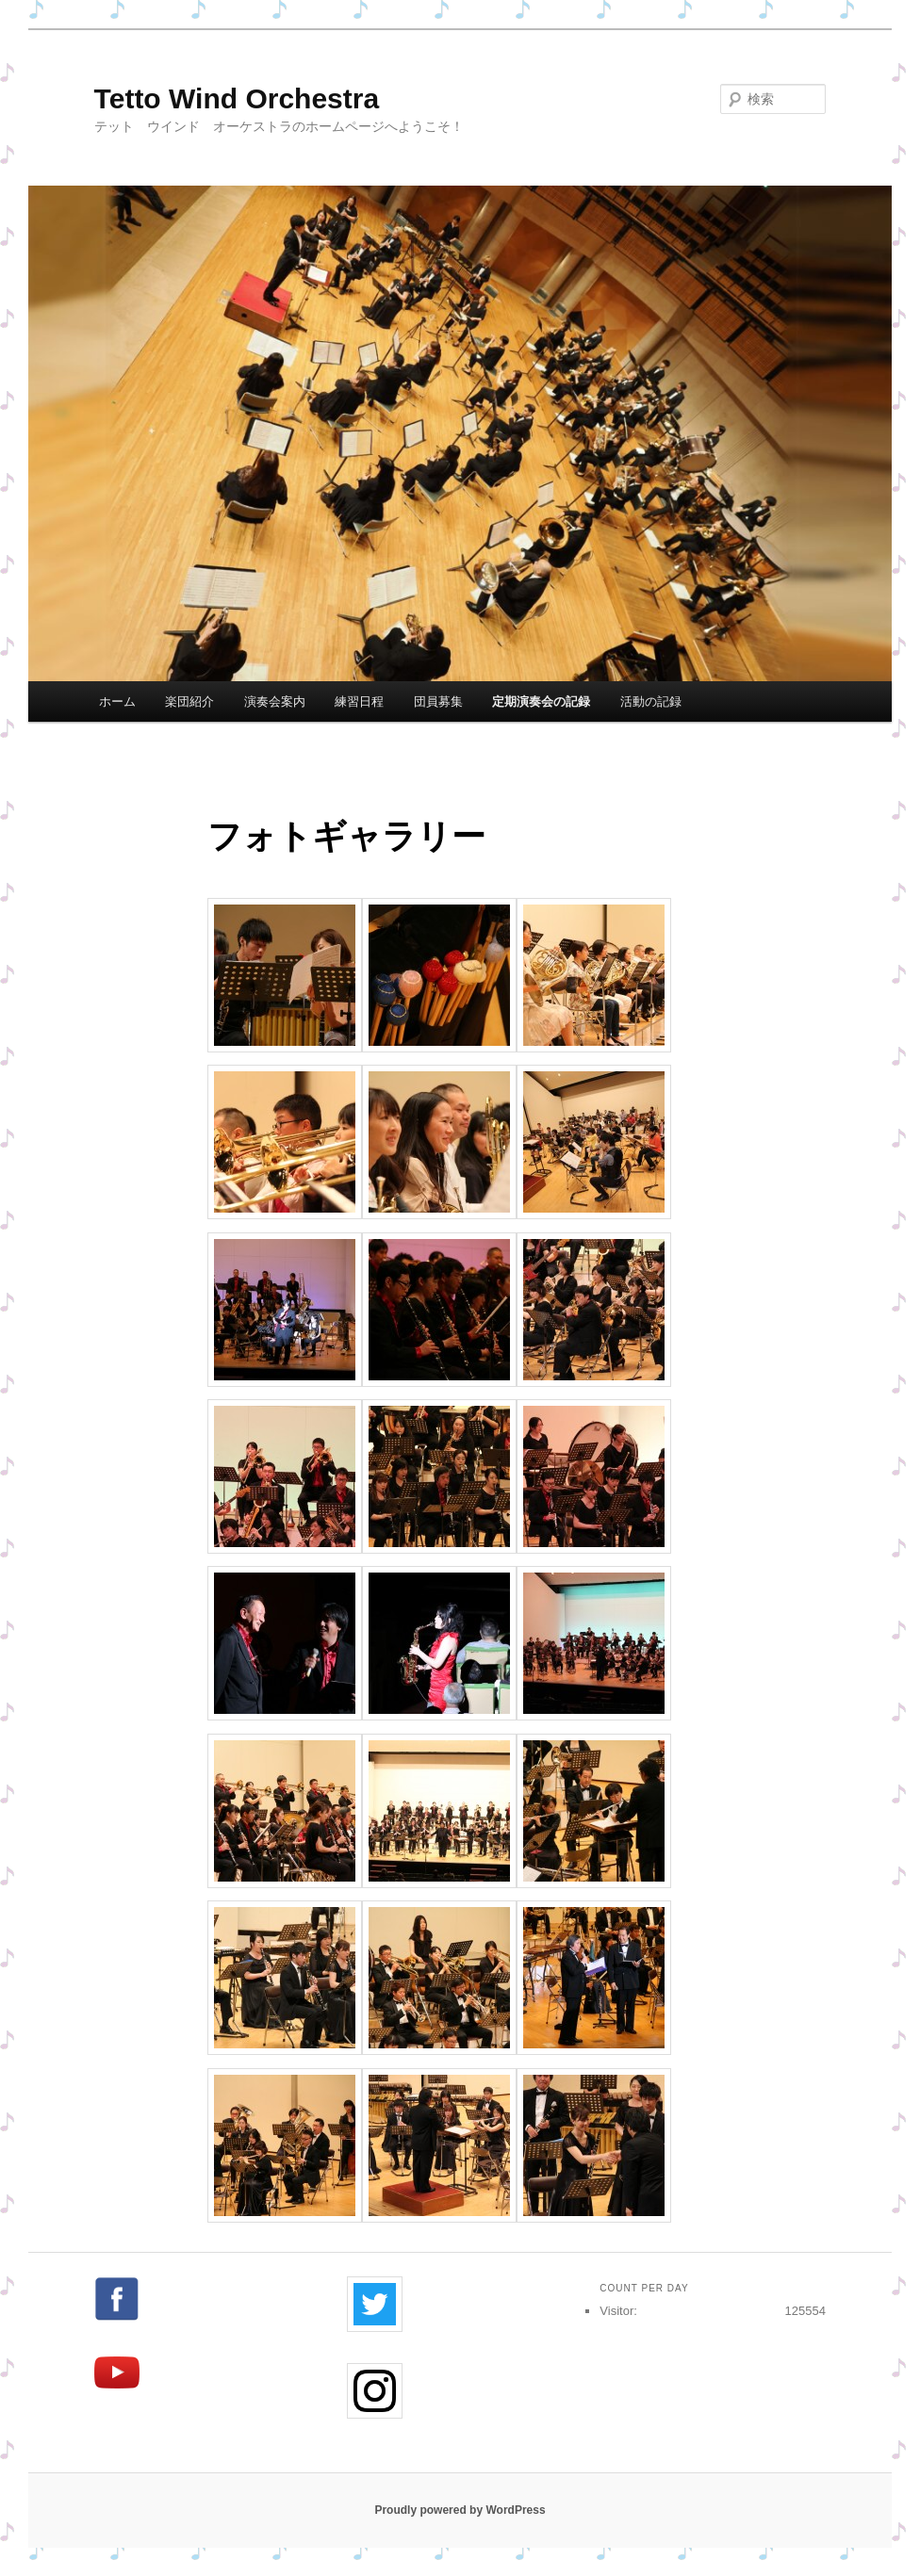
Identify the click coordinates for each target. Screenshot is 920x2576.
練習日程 (359, 701)
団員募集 (438, 701)
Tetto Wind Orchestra (237, 98)
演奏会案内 (274, 701)
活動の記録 (651, 701)
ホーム (117, 701)
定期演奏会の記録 (541, 701)
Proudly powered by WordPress (459, 2510)
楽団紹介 (189, 701)
